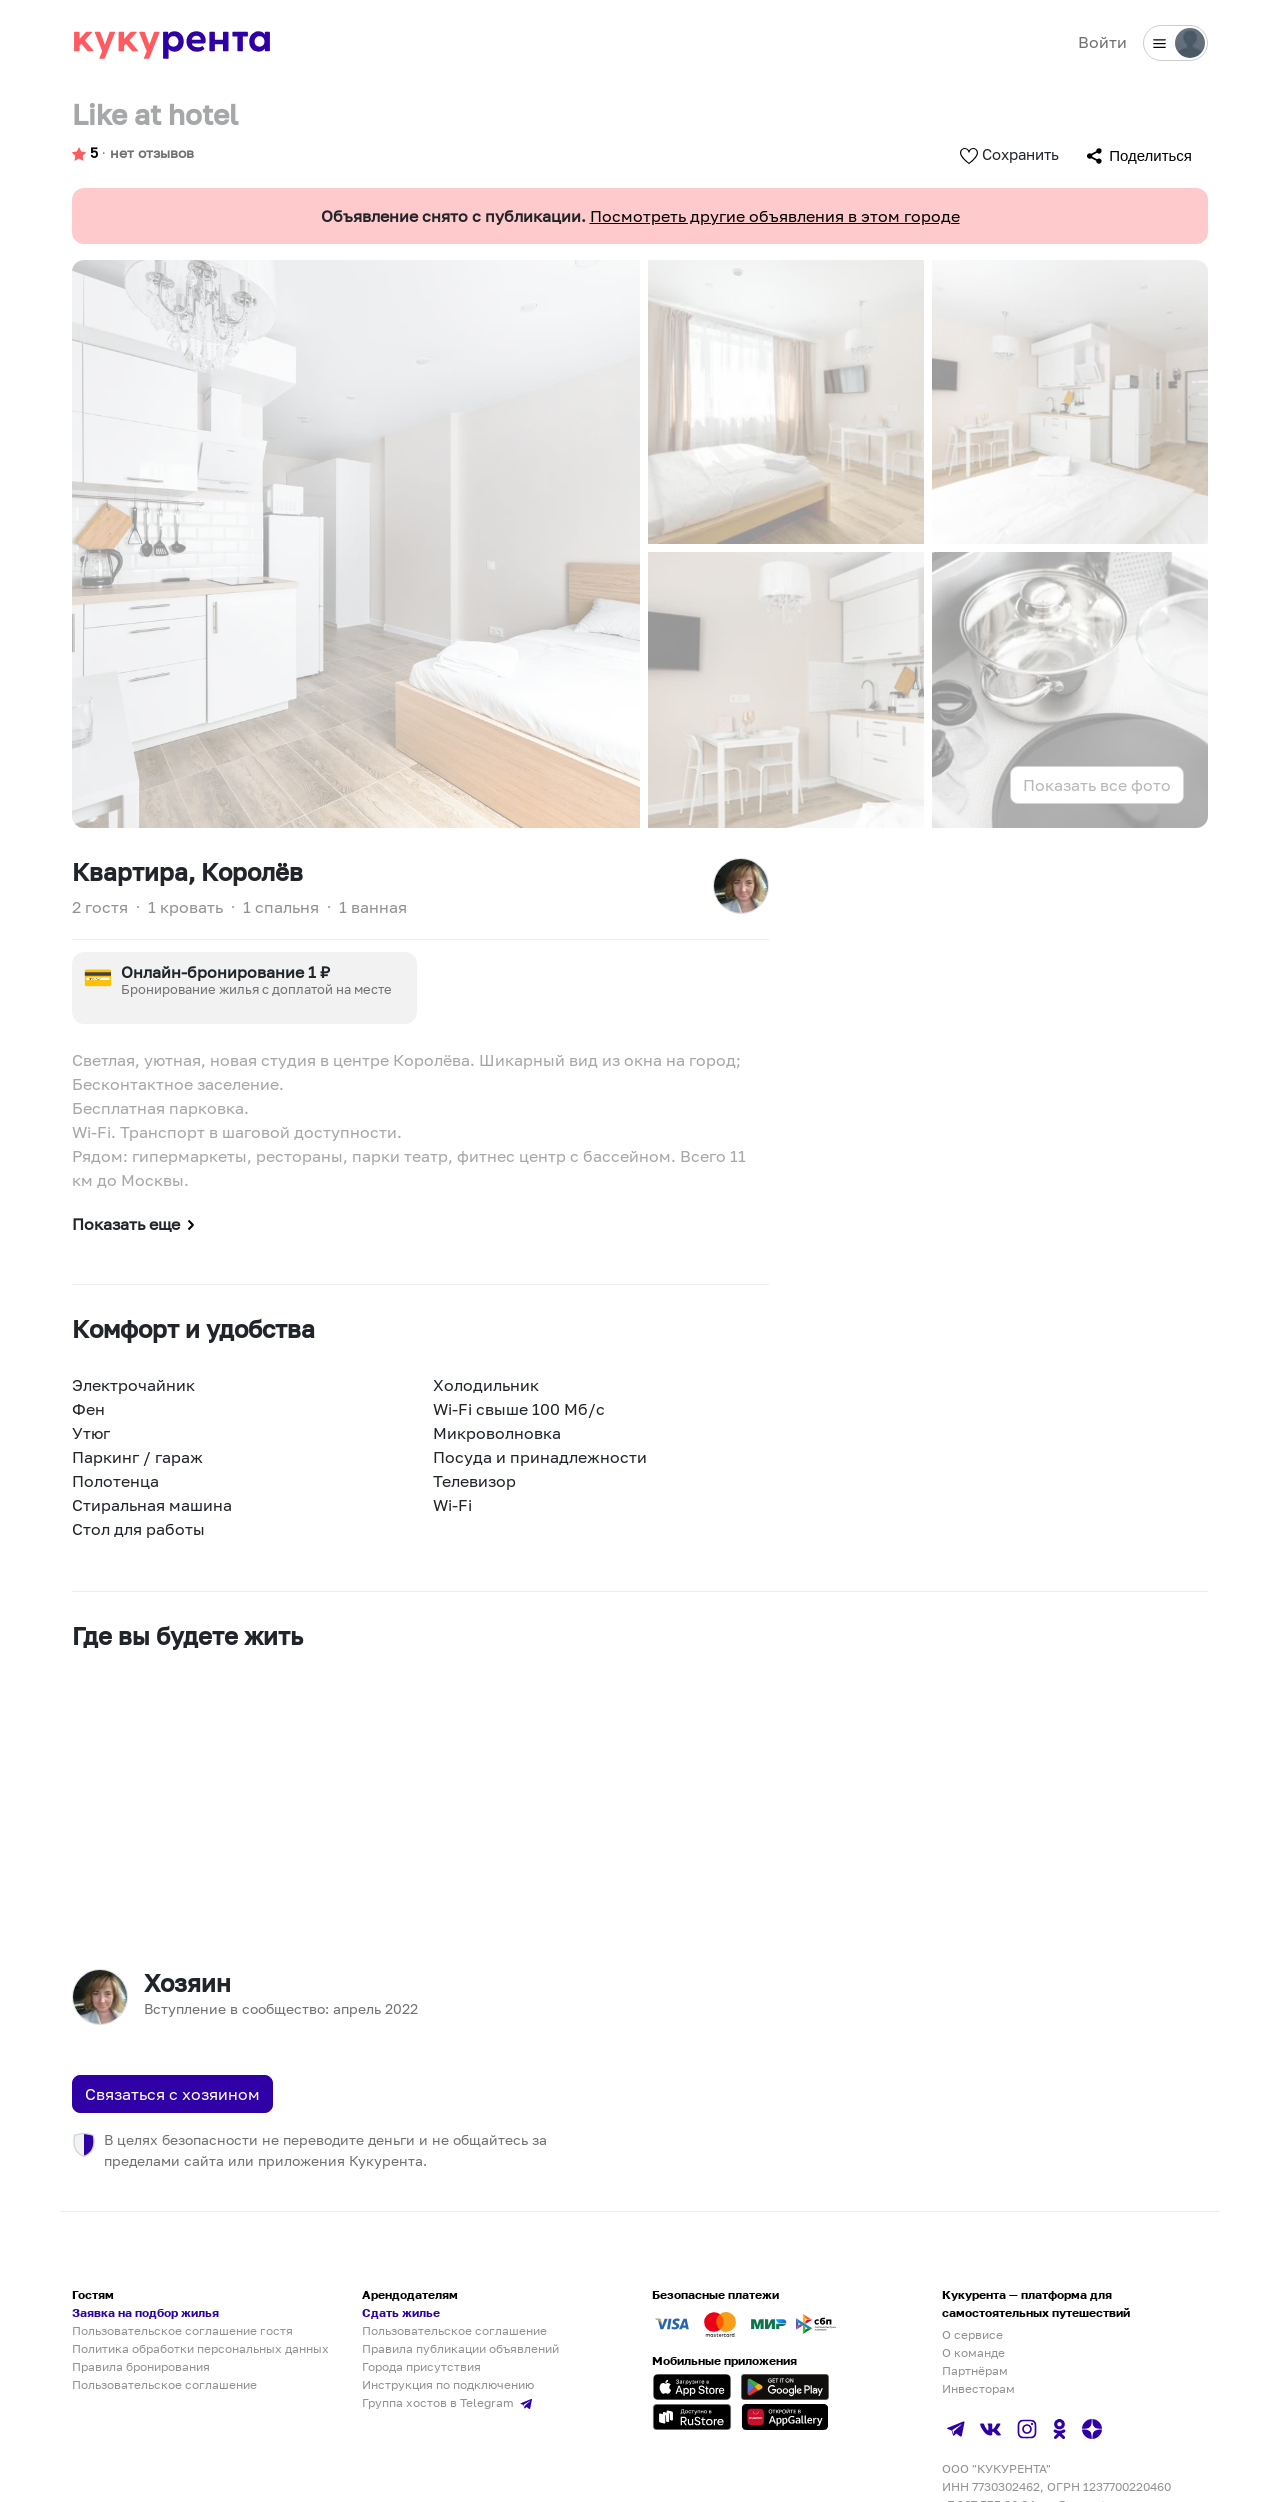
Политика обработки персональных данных (200, 2348)
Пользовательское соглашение (164, 2384)
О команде (973, 2352)
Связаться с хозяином (172, 2094)
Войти (1102, 42)
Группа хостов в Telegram (449, 2402)
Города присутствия (421, 2366)
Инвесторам (978, 2388)
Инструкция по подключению (448, 2384)
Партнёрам (975, 2370)
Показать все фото (1097, 785)
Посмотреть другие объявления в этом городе (775, 216)
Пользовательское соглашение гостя (182, 2330)
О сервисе (972, 2334)
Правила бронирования (141, 2366)
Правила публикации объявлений (460, 2348)
